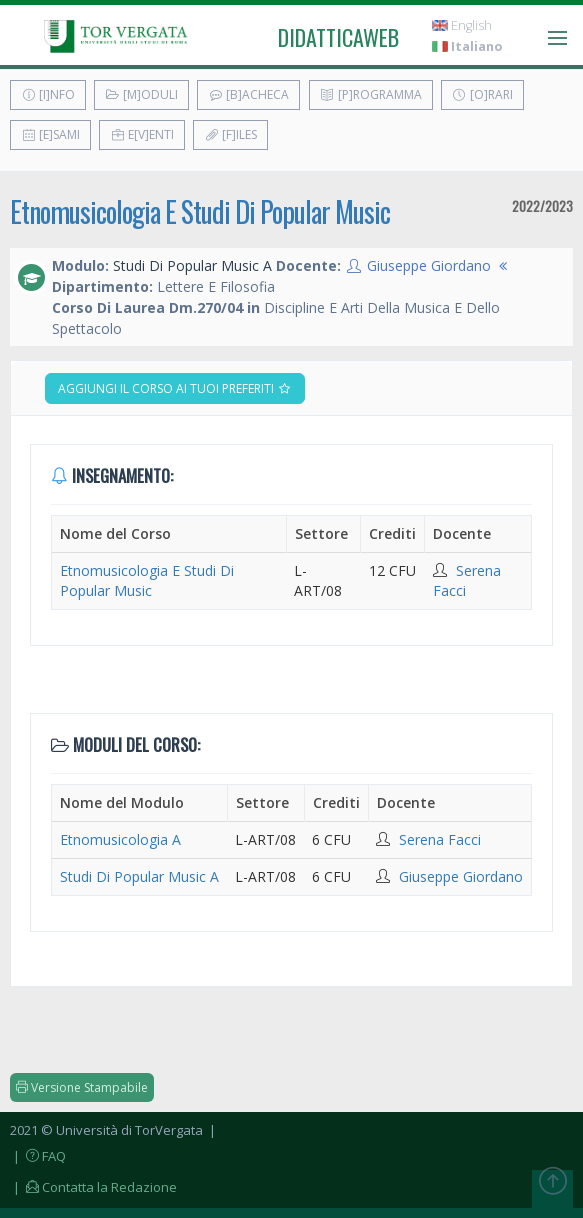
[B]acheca (248, 94)
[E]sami (50, 134)
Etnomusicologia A (120, 839)
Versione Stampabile (82, 1087)
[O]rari (482, 94)
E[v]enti (142, 134)
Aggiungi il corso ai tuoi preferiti (175, 388)
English (462, 25)
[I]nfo (48, 94)
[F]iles (230, 134)
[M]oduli (141, 94)
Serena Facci (440, 839)
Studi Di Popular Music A (139, 876)
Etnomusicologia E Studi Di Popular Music (200, 211)
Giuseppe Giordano (429, 265)
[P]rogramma (371, 94)
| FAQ (38, 1156)
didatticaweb (338, 37)
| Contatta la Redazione (93, 1187)
